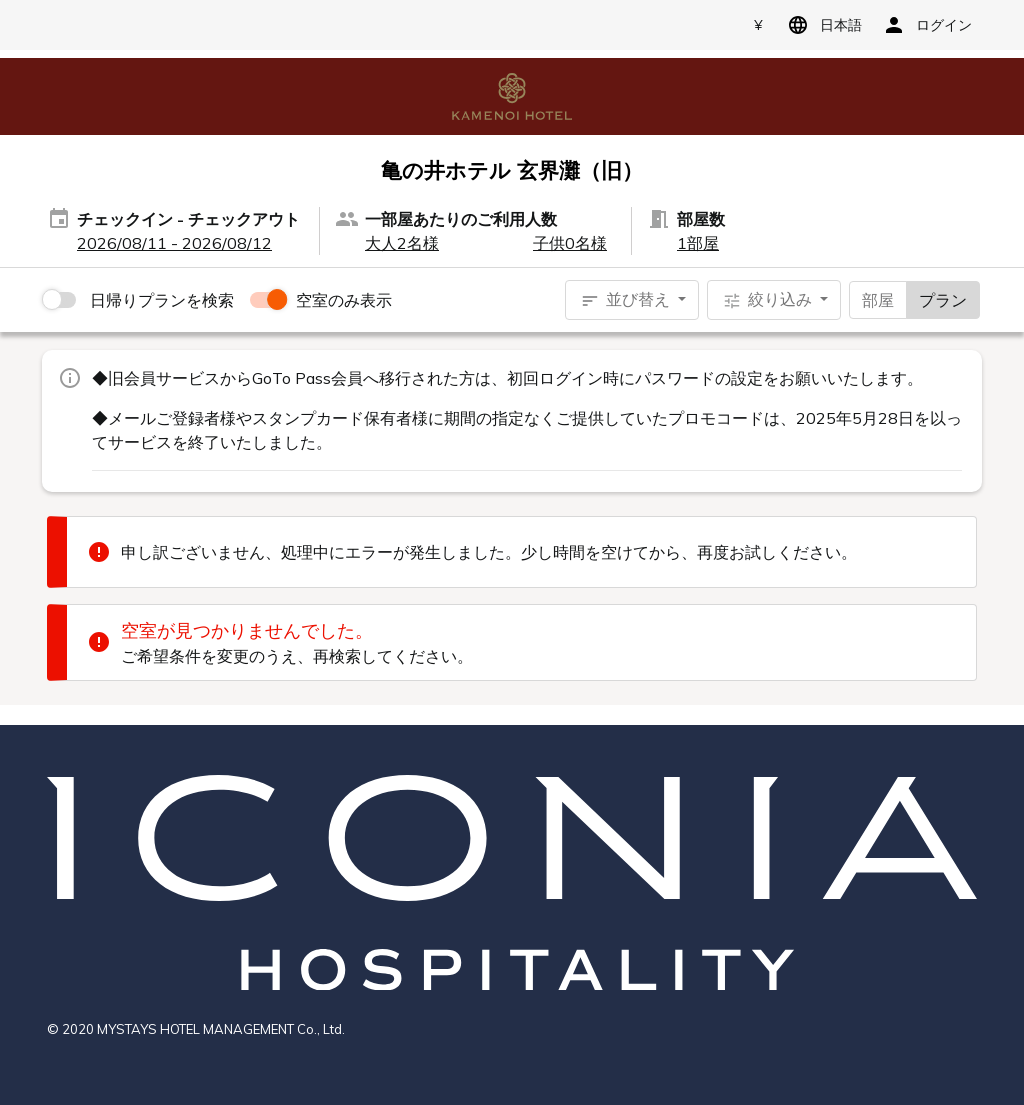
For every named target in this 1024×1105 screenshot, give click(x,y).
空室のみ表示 (344, 300)
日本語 (821, 25)
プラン (943, 299)
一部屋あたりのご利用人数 (461, 219)
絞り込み (769, 300)
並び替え (627, 300)
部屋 (878, 299)
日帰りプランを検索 (162, 300)
